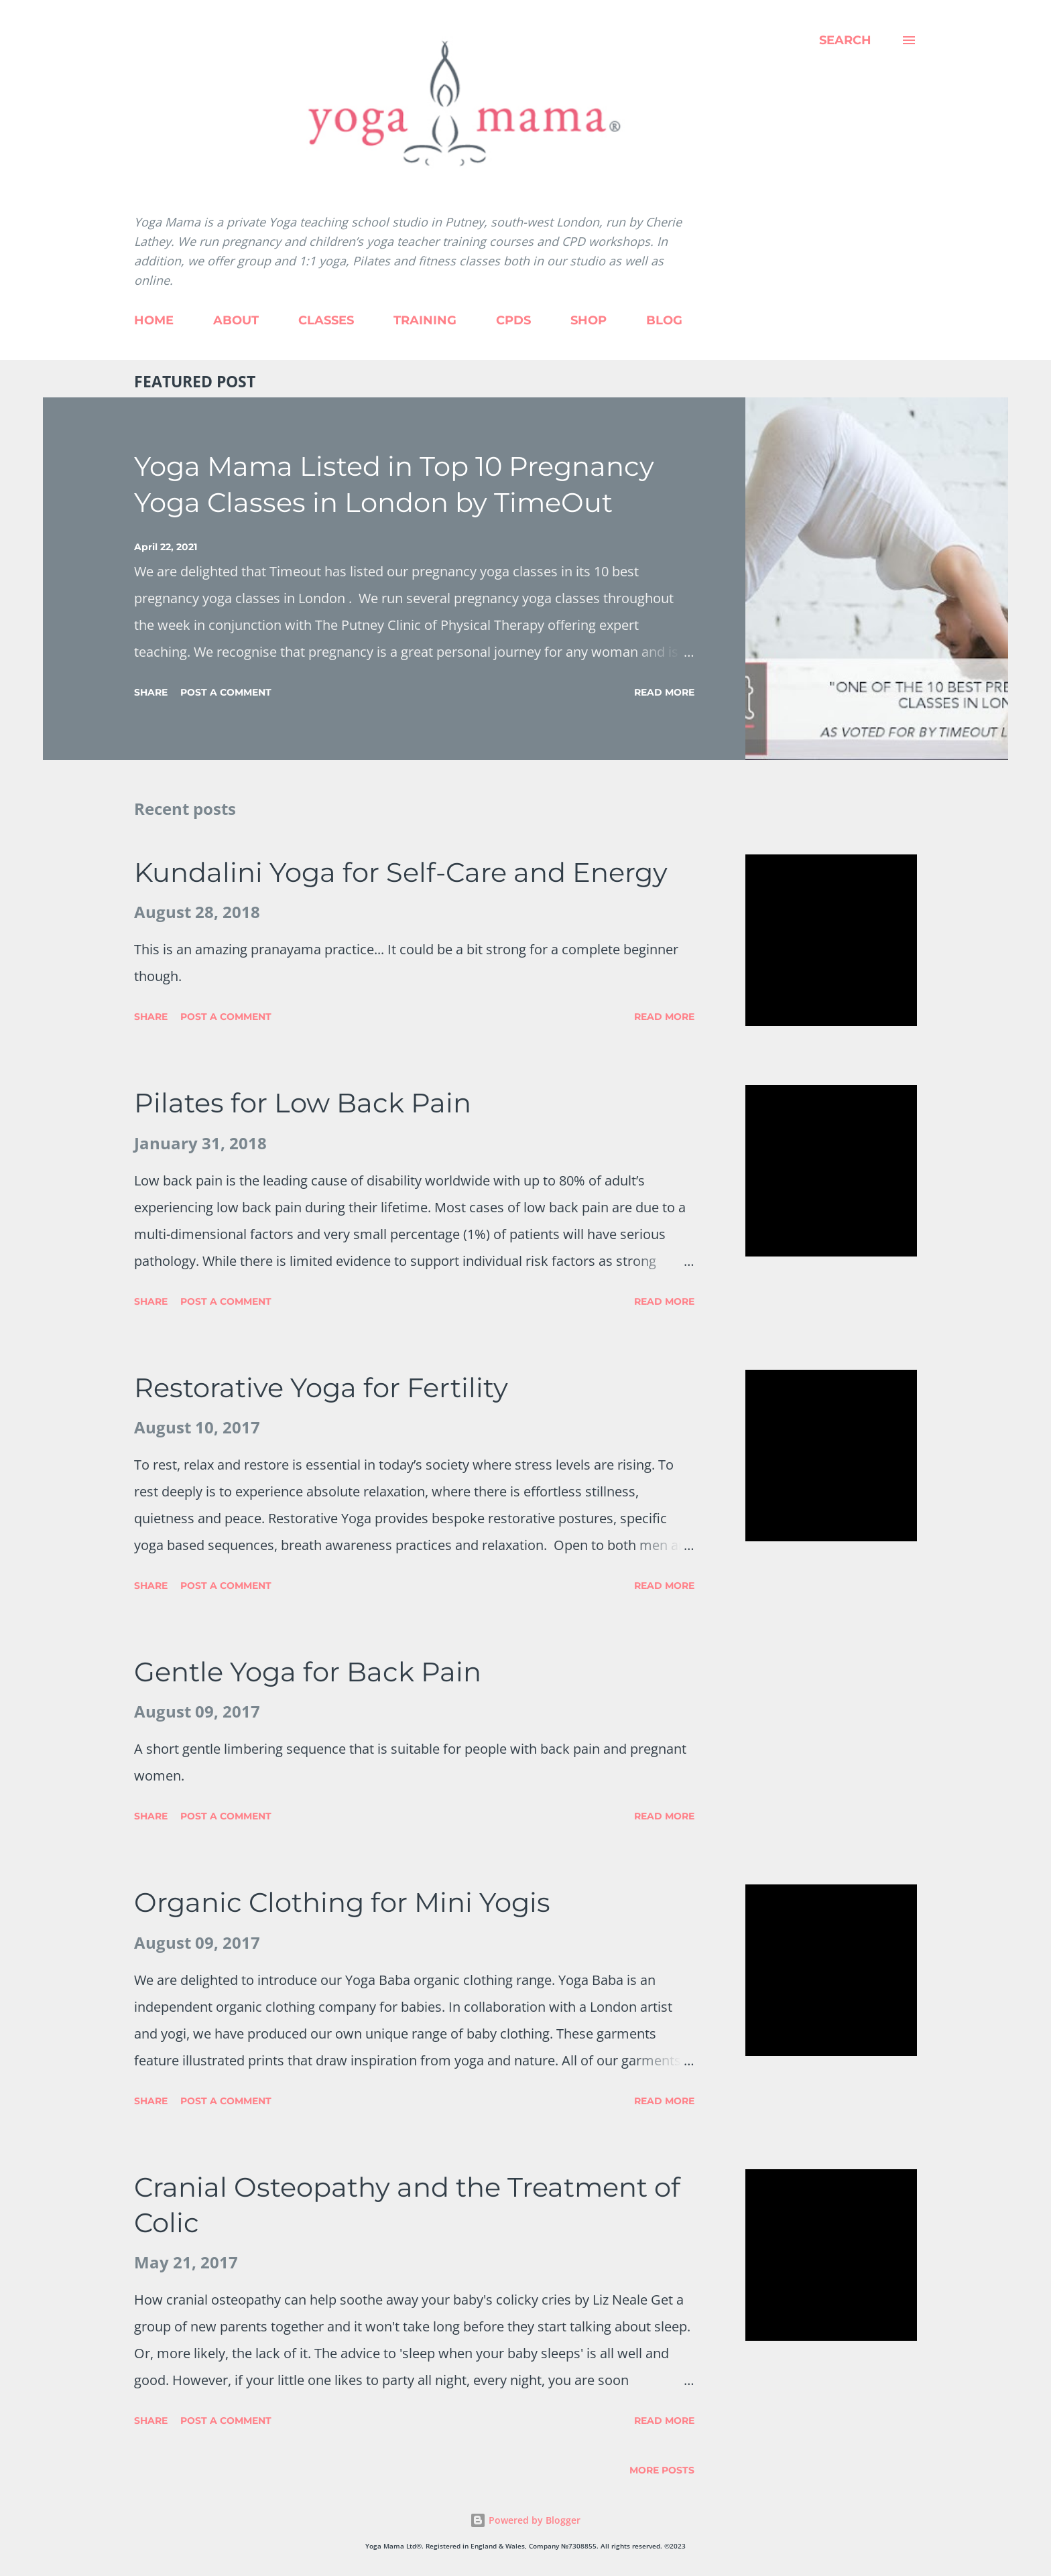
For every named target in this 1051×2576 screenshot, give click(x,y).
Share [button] (151, 692)
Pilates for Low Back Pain (302, 1102)
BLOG (664, 320)
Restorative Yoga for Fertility (321, 1387)
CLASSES (326, 320)
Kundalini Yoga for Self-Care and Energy (401, 872)
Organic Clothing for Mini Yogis (342, 1902)
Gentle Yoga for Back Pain (307, 1671)
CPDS (513, 320)
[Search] (845, 40)
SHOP (588, 320)
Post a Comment (225, 692)
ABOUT (236, 320)
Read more (664, 692)
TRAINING (424, 320)
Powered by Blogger (525, 2520)
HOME (154, 320)
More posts (661, 2470)
